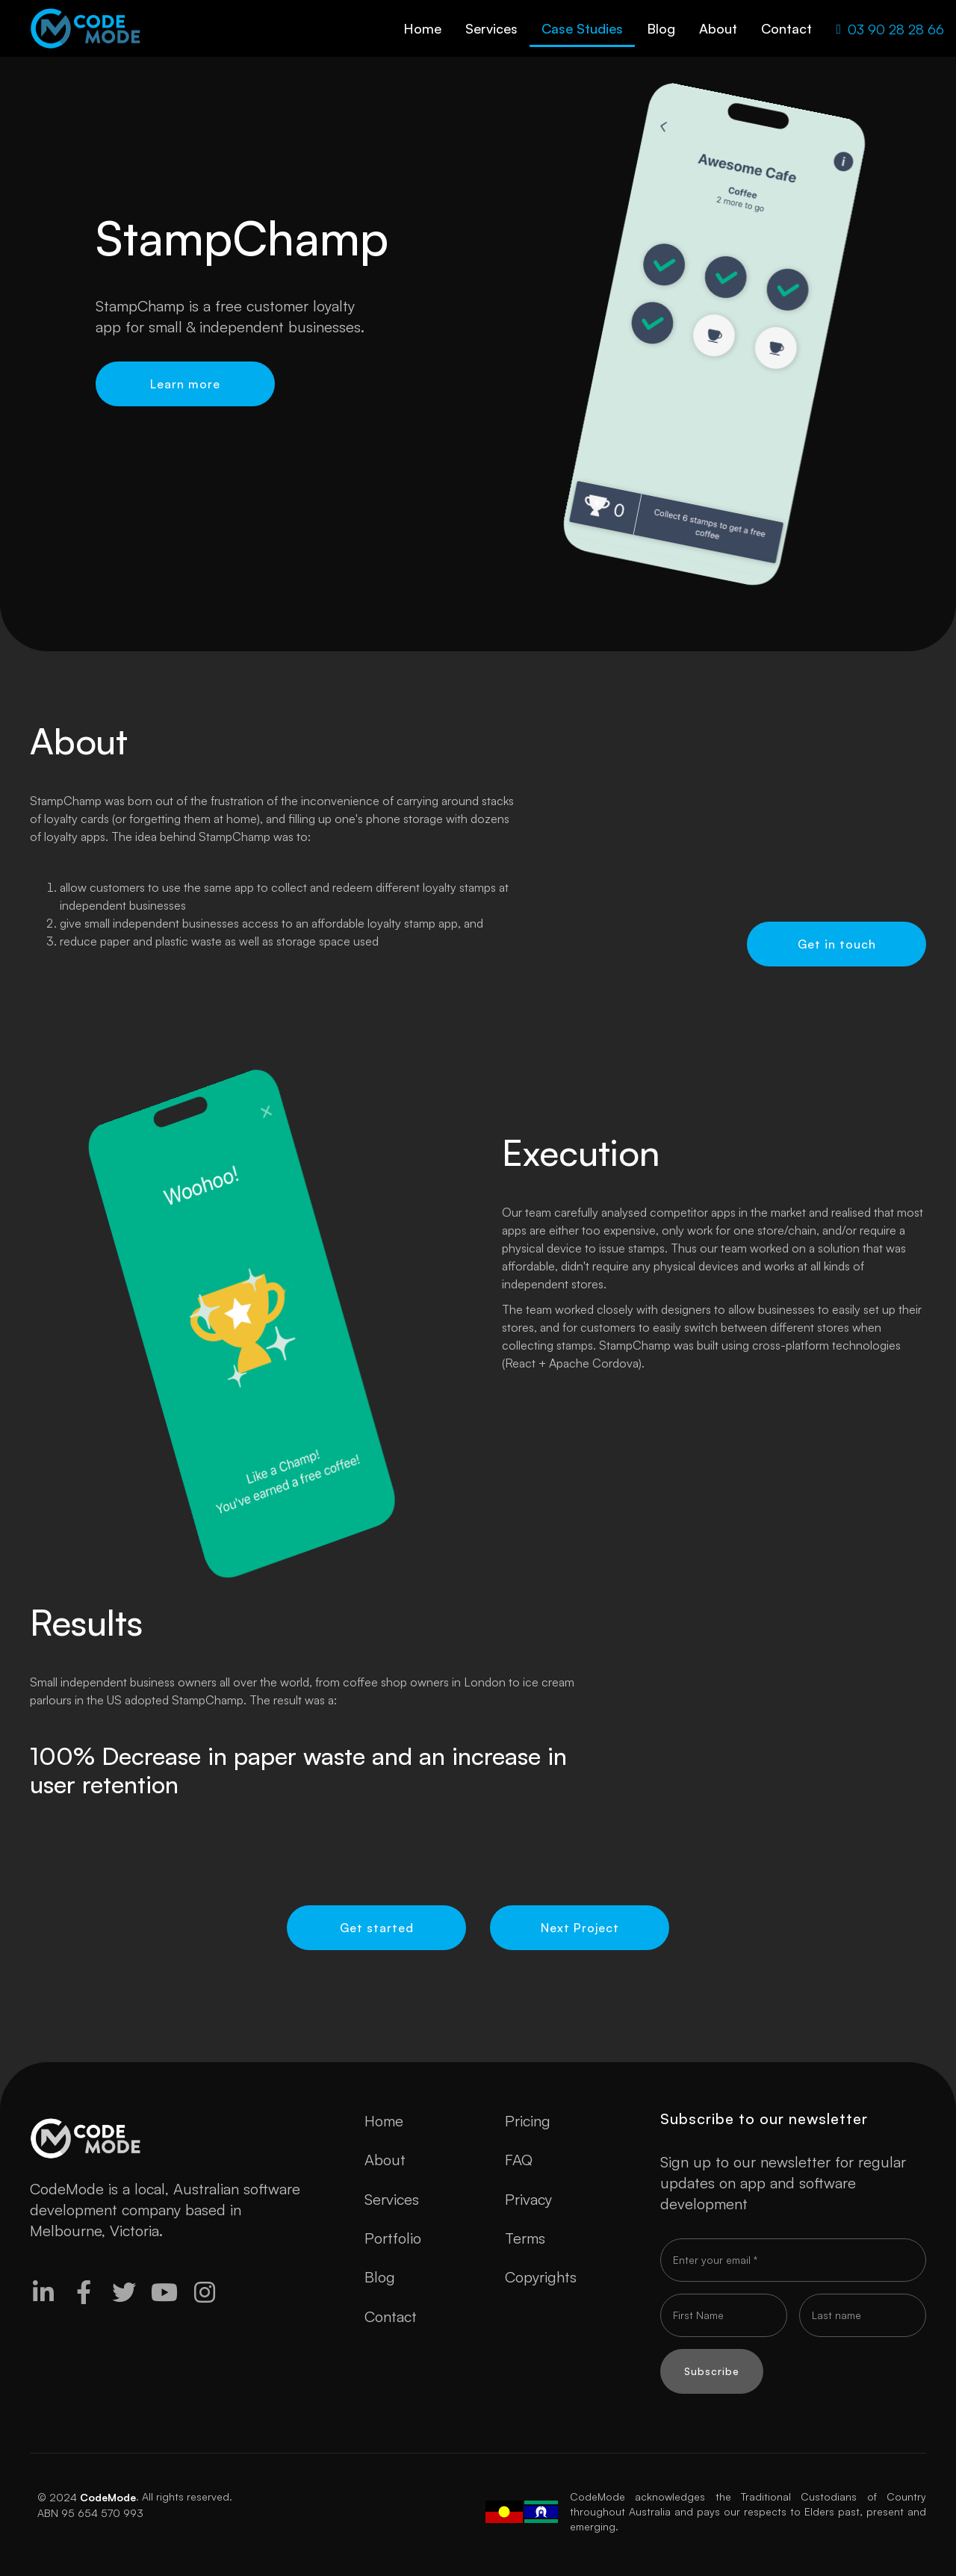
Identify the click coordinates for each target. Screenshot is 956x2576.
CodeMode (108, 2497)
